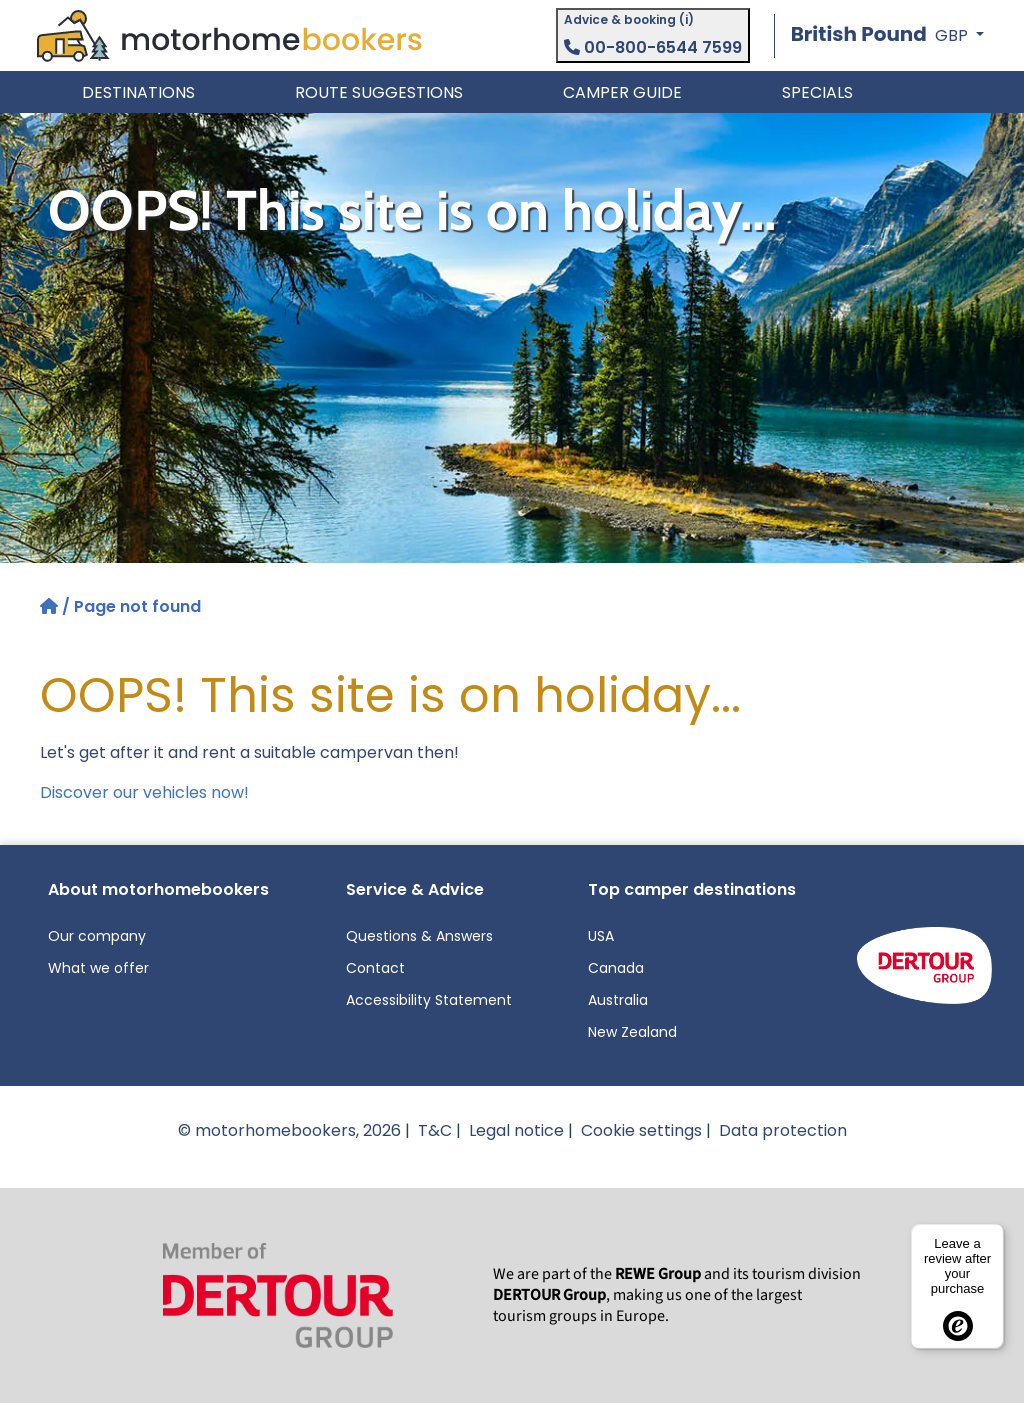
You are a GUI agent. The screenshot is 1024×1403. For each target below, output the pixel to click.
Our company (97, 936)
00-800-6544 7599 (653, 47)
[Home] (51, 606)
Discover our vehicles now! (144, 792)
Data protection (783, 1130)
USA (601, 936)
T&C (435, 1130)
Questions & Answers (419, 936)
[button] (887, 35)
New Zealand (632, 1032)
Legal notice (516, 1130)
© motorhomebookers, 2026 (289, 1130)
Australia (618, 1000)
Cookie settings (641, 1130)
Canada (616, 968)
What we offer (98, 968)
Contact (375, 968)
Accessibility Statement (429, 1000)
